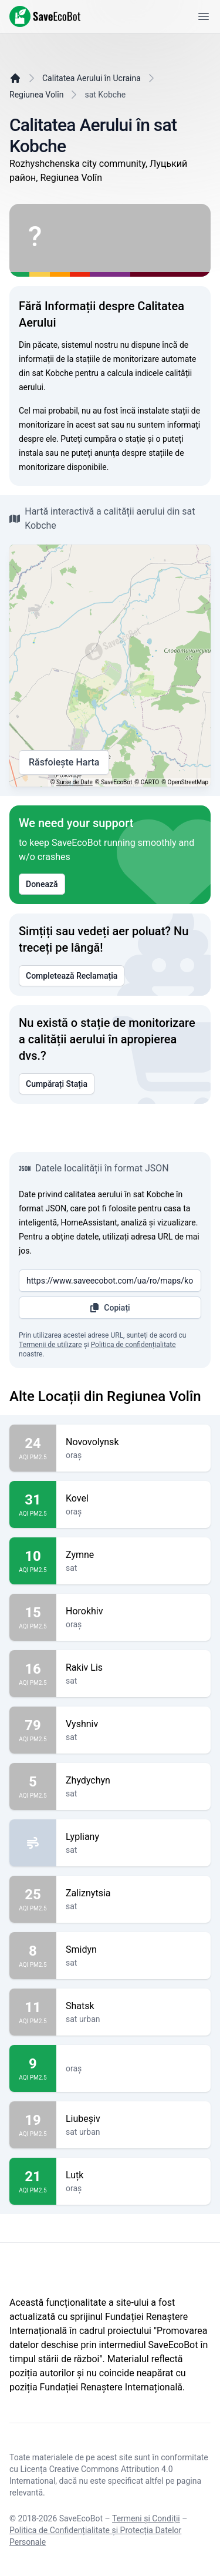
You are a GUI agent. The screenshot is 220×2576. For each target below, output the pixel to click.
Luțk (133, 2175)
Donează (42, 884)
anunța (107, 453)
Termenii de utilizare (50, 1345)
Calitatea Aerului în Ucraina (91, 78)
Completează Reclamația (71, 975)
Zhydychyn (133, 1781)
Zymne (133, 1555)
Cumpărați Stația (56, 1083)
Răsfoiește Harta (64, 762)
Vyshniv (133, 1724)
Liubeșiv (133, 2119)
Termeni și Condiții (146, 2518)
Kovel (133, 1499)
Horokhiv (133, 1611)
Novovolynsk (133, 1442)
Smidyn (133, 1950)
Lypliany (133, 1837)
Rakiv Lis (133, 1668)
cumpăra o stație (114, 439)
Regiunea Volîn (36, 94)
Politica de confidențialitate (133, 1345)
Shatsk (133, 2006)
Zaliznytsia (133, 1893)
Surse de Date (74, 782)
